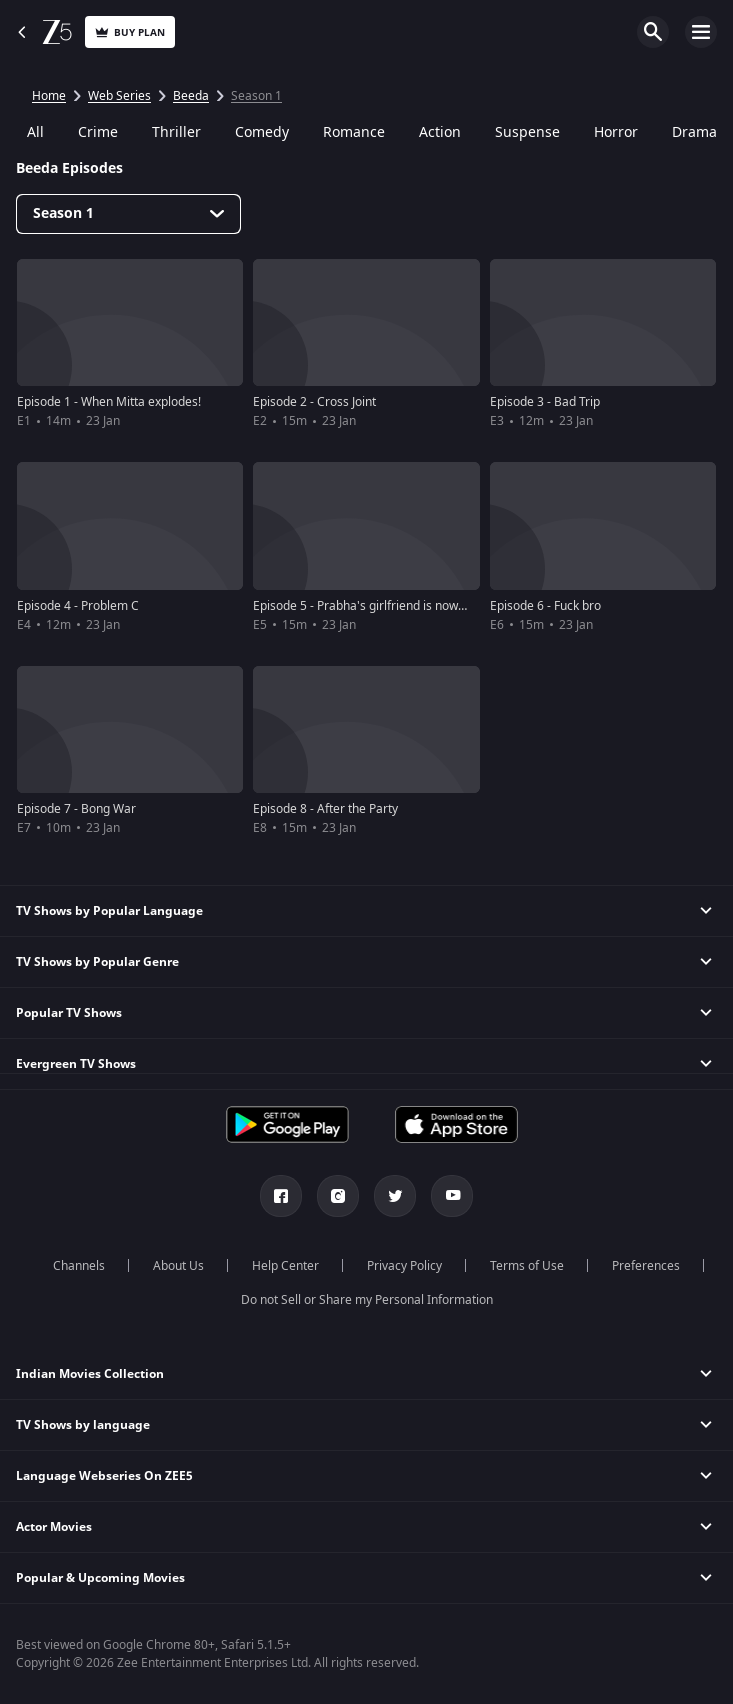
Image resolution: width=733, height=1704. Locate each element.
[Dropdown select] (128, 214)
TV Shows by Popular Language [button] (109, 911)
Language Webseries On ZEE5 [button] (104, 1476)
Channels (79, 1266)
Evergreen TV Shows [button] (76, 1064)
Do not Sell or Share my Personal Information (367, 1300)
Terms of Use (527, 1266)
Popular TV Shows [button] (69, 1013)
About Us (178, 1266)
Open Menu (701, 32)
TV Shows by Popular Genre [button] (97, 962)
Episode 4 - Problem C (78, 606)
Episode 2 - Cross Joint (314, 402)
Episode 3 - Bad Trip (545, 402)
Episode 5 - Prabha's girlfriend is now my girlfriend (392, 606)
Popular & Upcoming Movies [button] (100, 1578)
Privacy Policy (404, 1266)
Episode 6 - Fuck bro (545, 606)
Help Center (285, 1266)
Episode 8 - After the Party (325, 809)
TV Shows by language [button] (83, 1425)
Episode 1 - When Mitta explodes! (109, 402)
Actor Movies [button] (54, 1527)
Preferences (646, 1266)
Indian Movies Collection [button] (90, 1374)
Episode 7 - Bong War (76, 809)
